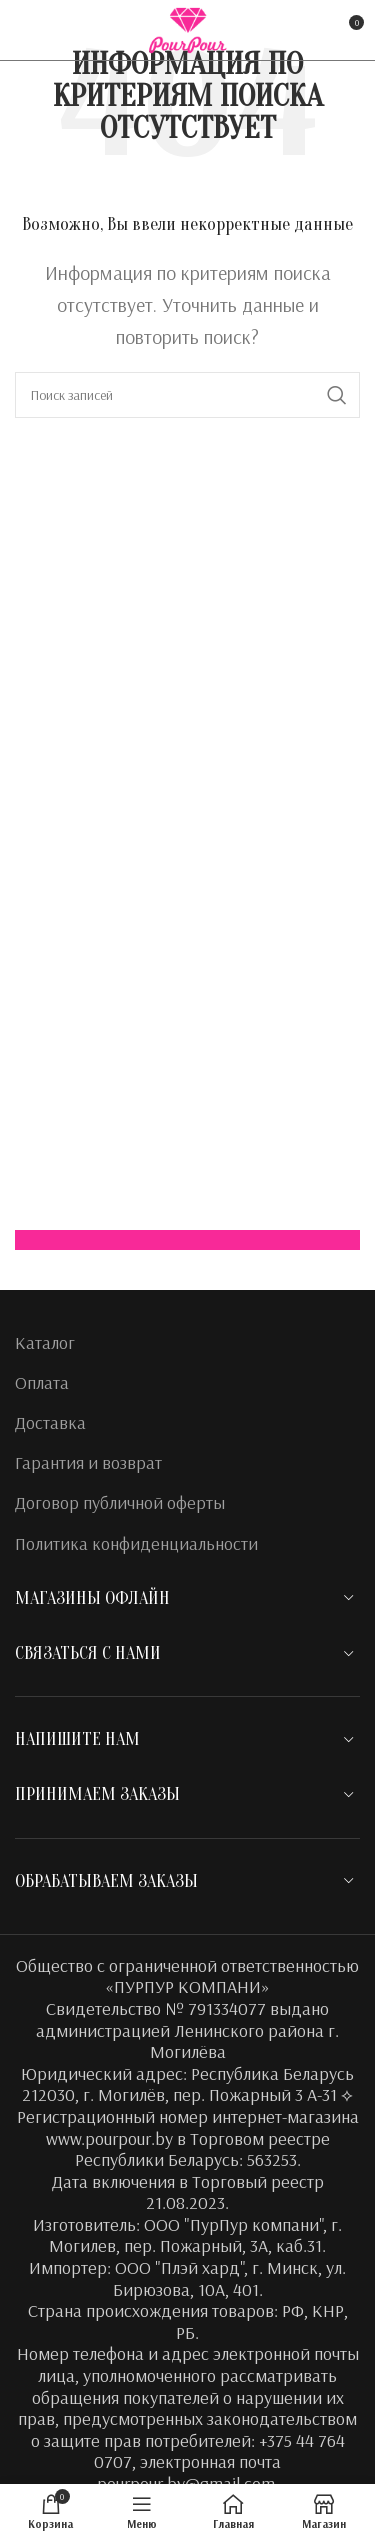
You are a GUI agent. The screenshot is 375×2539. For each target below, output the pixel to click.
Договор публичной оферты (120, 1502)
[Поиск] (187, 395)
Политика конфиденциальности (136, 1543)
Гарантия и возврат (88, 1462)
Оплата (42, 1382)
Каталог (45, 1342)
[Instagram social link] (56, 30)
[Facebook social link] (28, 30)
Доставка (50, 1422)
